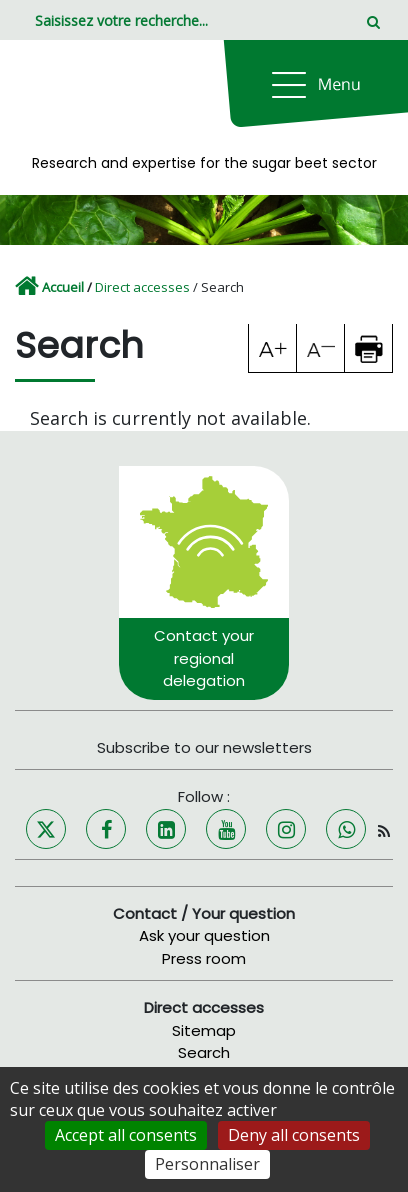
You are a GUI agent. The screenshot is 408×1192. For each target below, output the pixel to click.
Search (204, 1052)
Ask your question (204, 935)
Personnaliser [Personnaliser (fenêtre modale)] (207, 1164)
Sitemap (204, 1030)
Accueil (63, 287)
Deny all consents (294, 1135)
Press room (204, 958)
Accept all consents (126, 1135)
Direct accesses (142, 287)
